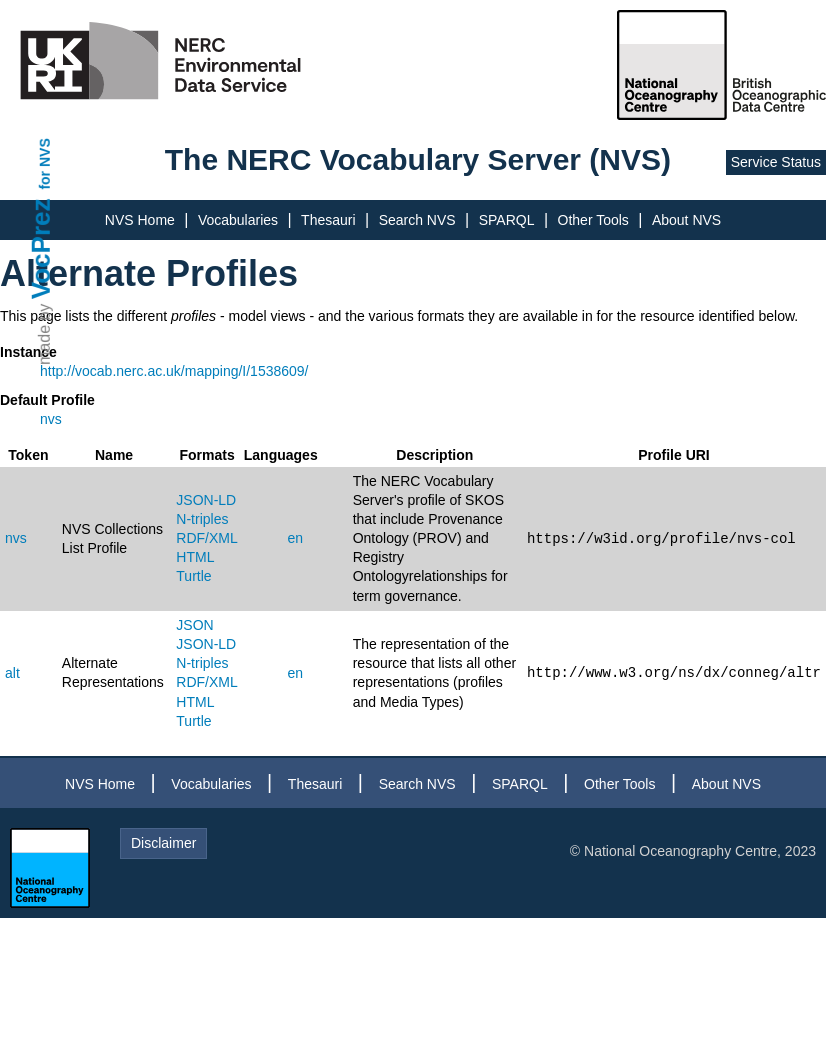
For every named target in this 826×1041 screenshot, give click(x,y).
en (295, 538)
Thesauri (328, 220)
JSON (194, 625)
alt (12, 673)
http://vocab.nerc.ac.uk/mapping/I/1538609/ (174, 371)
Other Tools (593, 220)
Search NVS (417, 220)
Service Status (776, 162)
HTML (195, 557)
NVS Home (140, 220)
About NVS (686, 220)
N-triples (202, 519)
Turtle (193, 576)
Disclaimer (163, 843)
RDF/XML (206, 538)
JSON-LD (206, 500)
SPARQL (507, 220)
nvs (51, 419)
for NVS (45, 163)
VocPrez (41, 248)
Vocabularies (238, 220)
